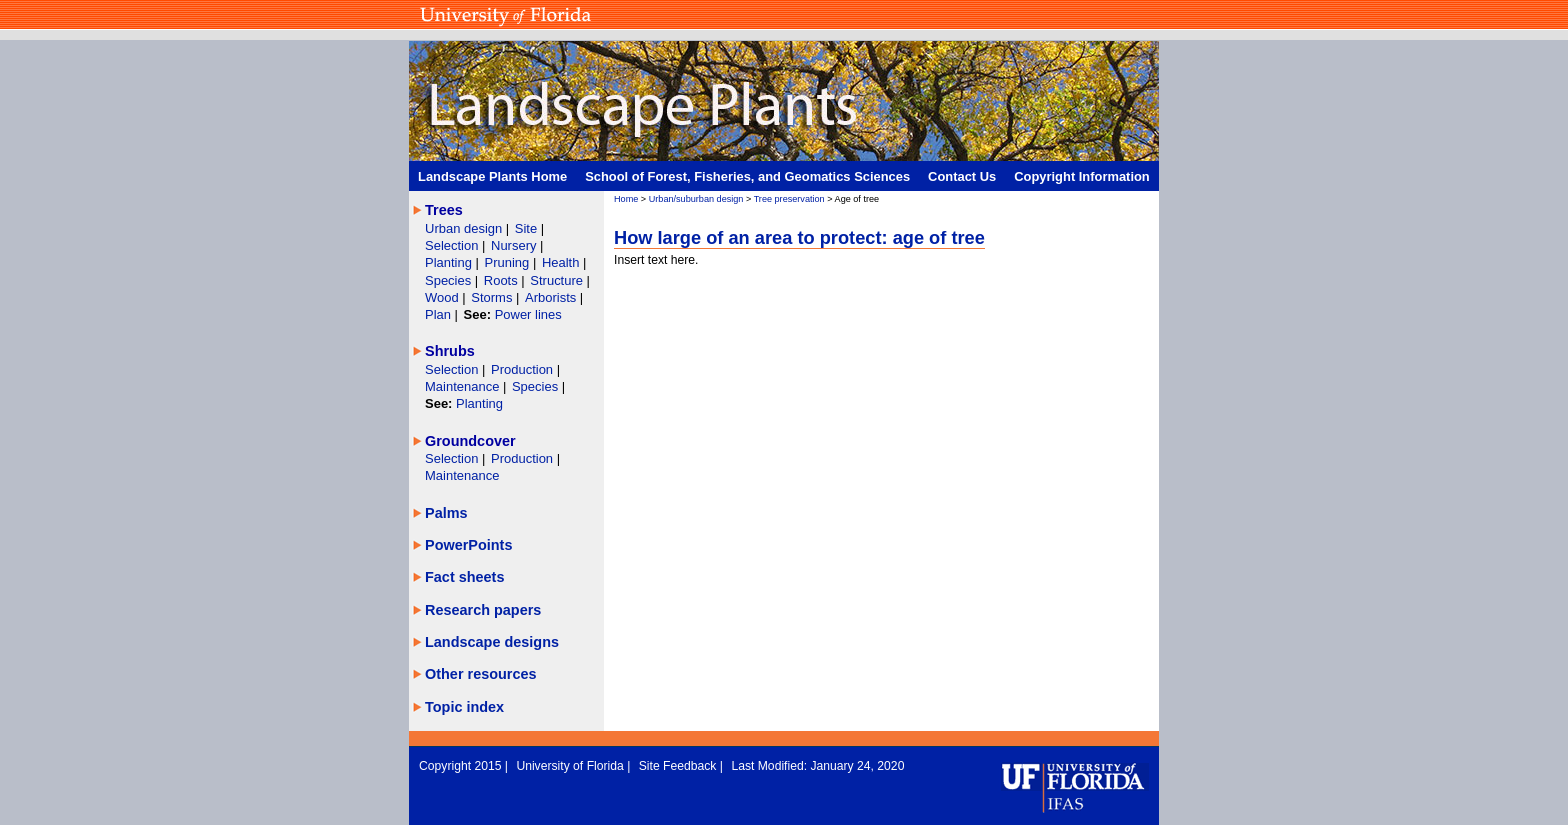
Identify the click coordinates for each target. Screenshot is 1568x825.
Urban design (465, 228)
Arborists (550, 297)
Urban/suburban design (696, 199)
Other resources (481, 674)
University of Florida (571, 766)
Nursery (513, 245)
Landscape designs (492, 642)
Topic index (464, 707)
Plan (438, 314)
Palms (446, 513)
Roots (503, 280)
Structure (558, 280)
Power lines (528, 314)
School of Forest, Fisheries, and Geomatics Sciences (747, 176)
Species (450, 280)
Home (626, 199)
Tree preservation (789, 199)
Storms (493, 297)
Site (528, 228)
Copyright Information (1082, 176)
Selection (453, 245)
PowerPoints (468, 545)
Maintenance (464, 386)
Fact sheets (464, 577)
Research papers (483, 610)
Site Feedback (679, 766)
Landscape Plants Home (492, 176)
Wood (443, 297)
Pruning (509, 262)
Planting (450, 262)
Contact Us (962, 176)
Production (524, 369)
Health (561, 262)
